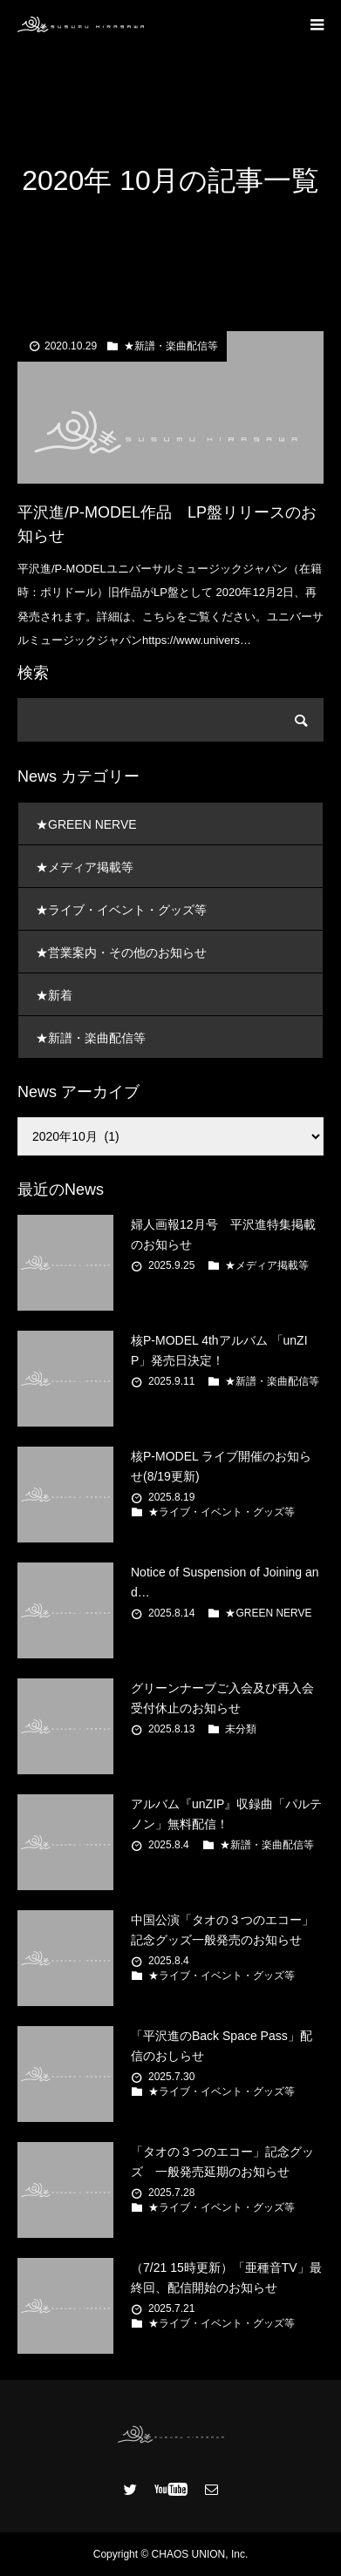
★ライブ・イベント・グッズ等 (121, 910)
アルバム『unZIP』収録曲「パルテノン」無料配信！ (226, 1813)
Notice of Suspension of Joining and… (225, 1581)
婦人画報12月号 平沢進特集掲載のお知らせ (223, 1234)
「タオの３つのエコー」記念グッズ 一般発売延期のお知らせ (222, 2161)
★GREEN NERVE (86, 824)
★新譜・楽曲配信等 (171, 346)
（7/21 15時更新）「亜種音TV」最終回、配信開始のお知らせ (226, 2277)
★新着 (54, 995)
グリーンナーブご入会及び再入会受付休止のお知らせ (222, 1697)
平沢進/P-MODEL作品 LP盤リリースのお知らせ (167, 524)
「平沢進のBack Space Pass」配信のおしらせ (221, 2045)
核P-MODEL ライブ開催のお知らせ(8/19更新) (221, 1465)
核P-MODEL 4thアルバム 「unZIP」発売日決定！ (219, 1349)
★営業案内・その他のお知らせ (121, 952)
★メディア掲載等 (84, 867)
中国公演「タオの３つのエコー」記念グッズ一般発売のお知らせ (222, 1929)
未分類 (240, 1729)
